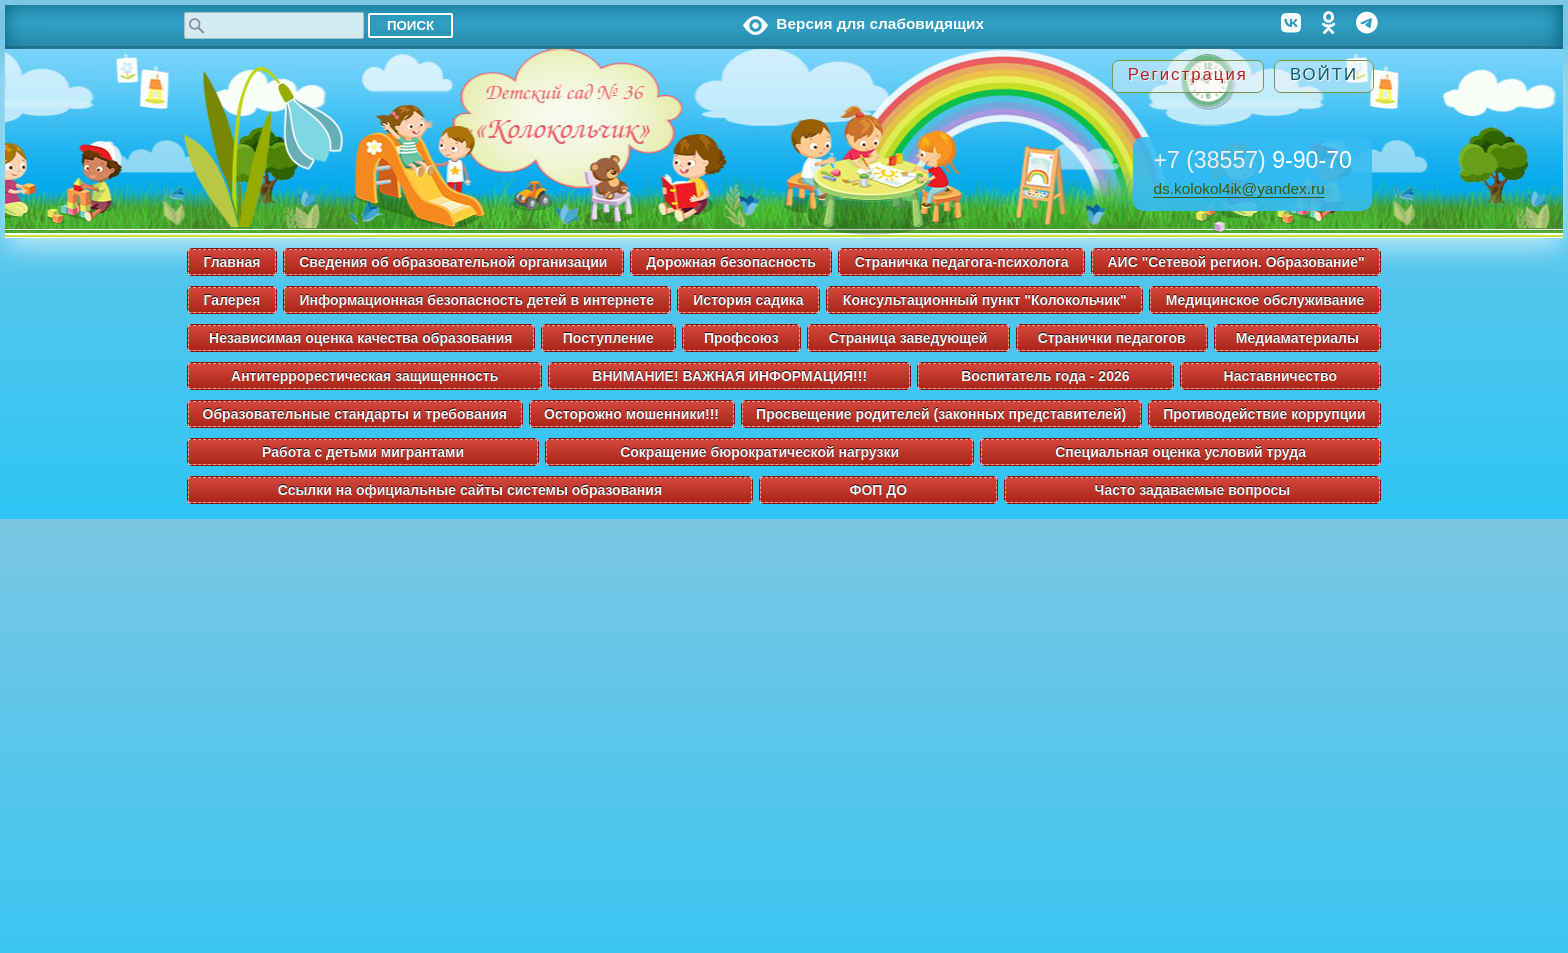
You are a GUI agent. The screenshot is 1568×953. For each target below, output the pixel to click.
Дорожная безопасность (731, 262)
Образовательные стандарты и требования (355, 414)
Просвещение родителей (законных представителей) (941, 414)
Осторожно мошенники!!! (631, 414)
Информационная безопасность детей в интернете (476, 300)
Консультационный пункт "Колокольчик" (985, 300)
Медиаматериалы (1297, 338)
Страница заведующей (908, 338)
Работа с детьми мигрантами (363, 452)
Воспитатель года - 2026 (1045, 376)
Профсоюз (741, 338)
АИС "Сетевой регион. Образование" (1235, 262)
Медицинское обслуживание (1265, 300)
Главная (231, 262)
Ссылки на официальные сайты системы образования (470, 490)
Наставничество (1280, 376)
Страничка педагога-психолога (962, 262)
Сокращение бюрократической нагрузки (759, 452)
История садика (748, 300)
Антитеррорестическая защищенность (364, 376)
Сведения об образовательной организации (453, 262)
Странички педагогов (1112, 338)
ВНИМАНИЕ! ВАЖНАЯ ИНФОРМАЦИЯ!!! (729, 376)
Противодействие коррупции (1264, 414)
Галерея (232, 300)
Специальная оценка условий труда (1180, 452)
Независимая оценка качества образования (360, 338)
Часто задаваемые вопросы (1193, 490)
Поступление (608, 338)
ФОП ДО (879, 490)
